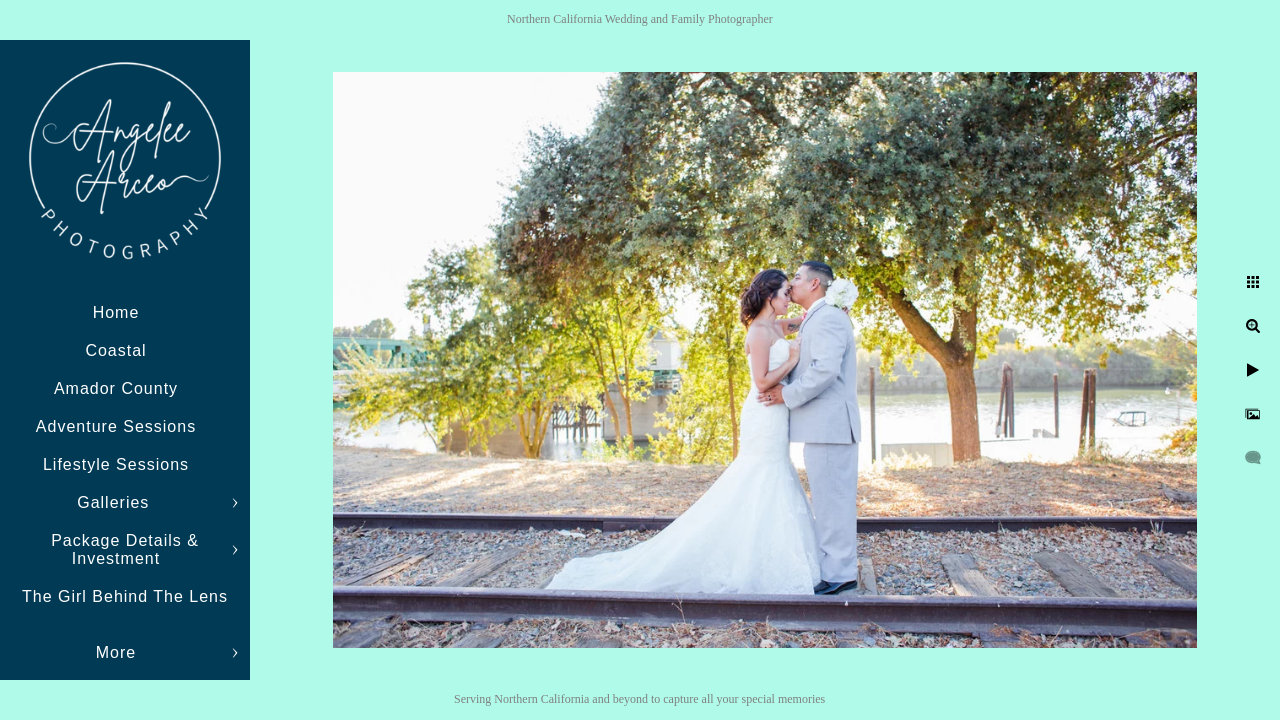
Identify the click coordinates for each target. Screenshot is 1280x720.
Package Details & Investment (125, 549)
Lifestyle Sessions (116, 464)
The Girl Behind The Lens (125, 596)
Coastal (115, 350)
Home (116, 312)
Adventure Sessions (116, 426)
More (116, 652)
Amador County (116, 388)
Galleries (116, 502)
